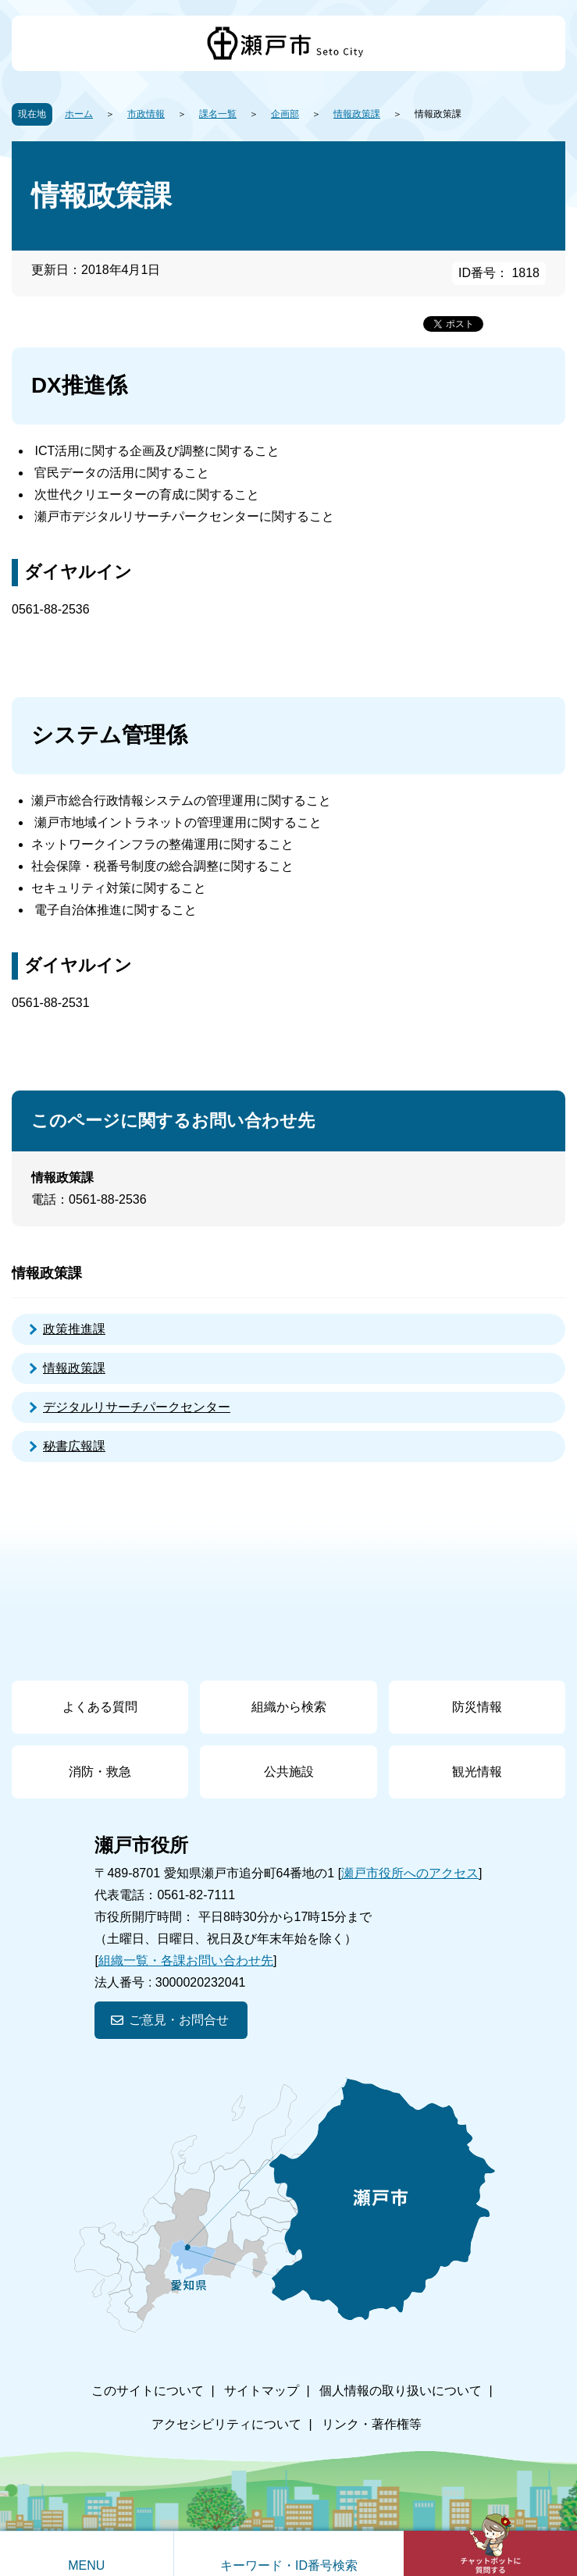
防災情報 (477, 1706)
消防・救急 (100, 1771)
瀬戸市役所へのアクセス (410, 1873)
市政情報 (146, 114)
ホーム (79, 114)
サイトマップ (261, 2390)
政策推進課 (74, 1329)
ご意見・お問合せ (179, 2019)
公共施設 (289, 1771)
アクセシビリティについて (226, 2424)
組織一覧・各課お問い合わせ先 (185, 1960)
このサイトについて (147, 2390)
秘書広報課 (74, 1446)
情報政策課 (356, 114)
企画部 (285, 114)
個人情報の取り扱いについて (400, 2390)
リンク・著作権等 (372, 2424)
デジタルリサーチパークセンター (136, 1407)
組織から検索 (288, 1706)
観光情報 (477, 1771)
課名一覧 (218, 114)
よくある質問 (99, 1706)
